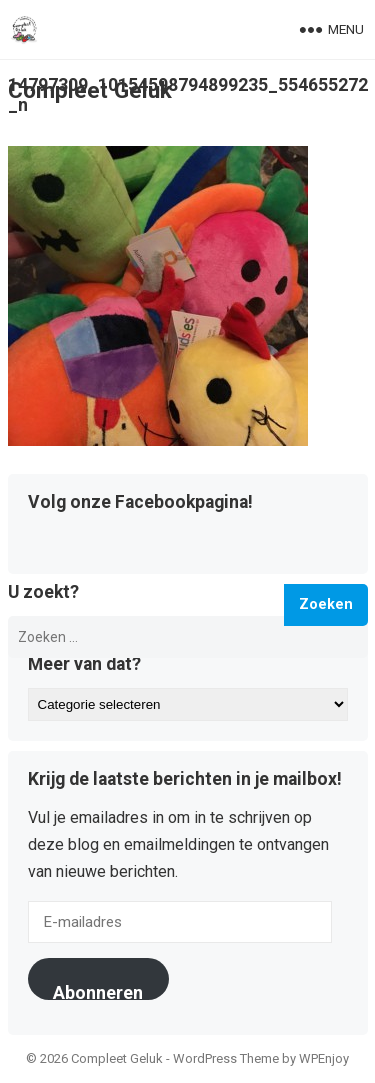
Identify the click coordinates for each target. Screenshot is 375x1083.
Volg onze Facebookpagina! (140, 503)
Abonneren (98, 991)
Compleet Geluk (90, 90)
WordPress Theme (226, 1058)
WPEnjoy (324, 1058)
